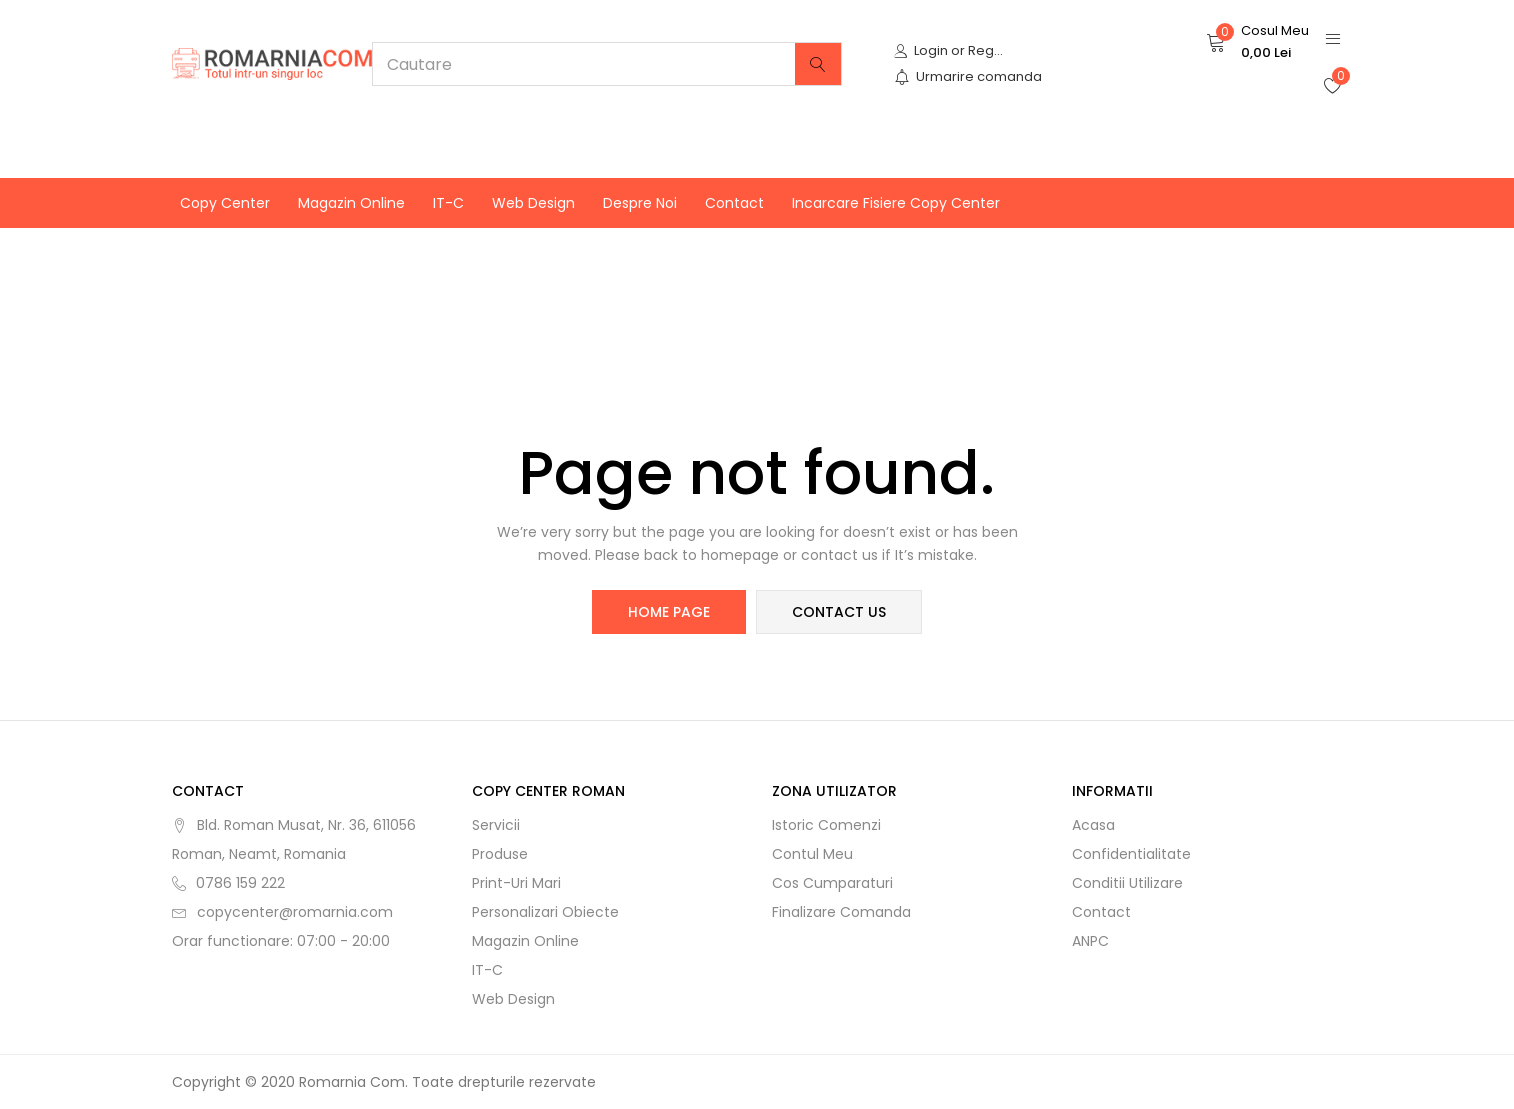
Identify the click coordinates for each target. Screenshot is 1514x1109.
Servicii (496, 825)
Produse (500, 854)
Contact (734, 203)
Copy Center (225, 203)
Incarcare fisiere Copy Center (896, 203)
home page (669, 612)
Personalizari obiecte (545, 912)
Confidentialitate (1131, 854)
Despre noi (640, 203)
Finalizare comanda (841, 912)
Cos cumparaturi (832, 883)
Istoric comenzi (826, 825)
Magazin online (351, 203)
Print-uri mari (516, 883)
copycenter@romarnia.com (295, 912)
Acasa (1093, 825)
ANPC (1090, 941)
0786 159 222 (240, 883)
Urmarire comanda (968, 76)
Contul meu (812, 854)
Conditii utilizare (1127, 883)
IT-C (448, 203)
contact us (839, 612)
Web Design (533, 203)
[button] (1257, 42)
